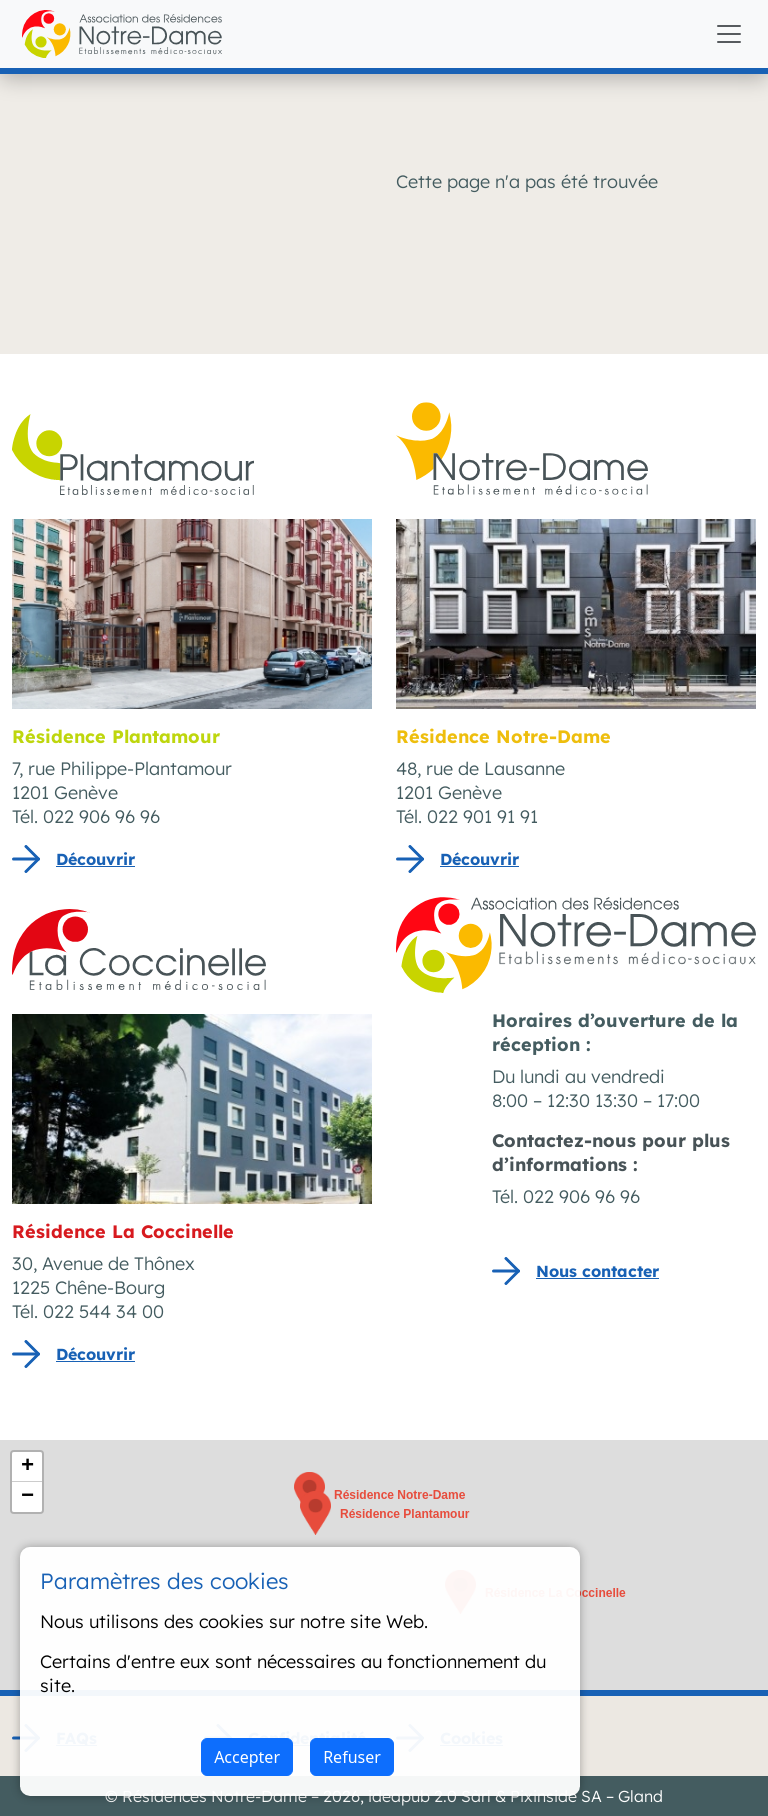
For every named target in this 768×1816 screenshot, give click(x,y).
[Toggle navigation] (729, 34)
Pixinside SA (556, 1796)
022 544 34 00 (103, 1311)
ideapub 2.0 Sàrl (429, 1796)
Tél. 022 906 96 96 (566, 1196)
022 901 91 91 (482, 816)
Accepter (247, 1757)
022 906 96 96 (101, 816)
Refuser (352, 1757)
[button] (315, 1513)
